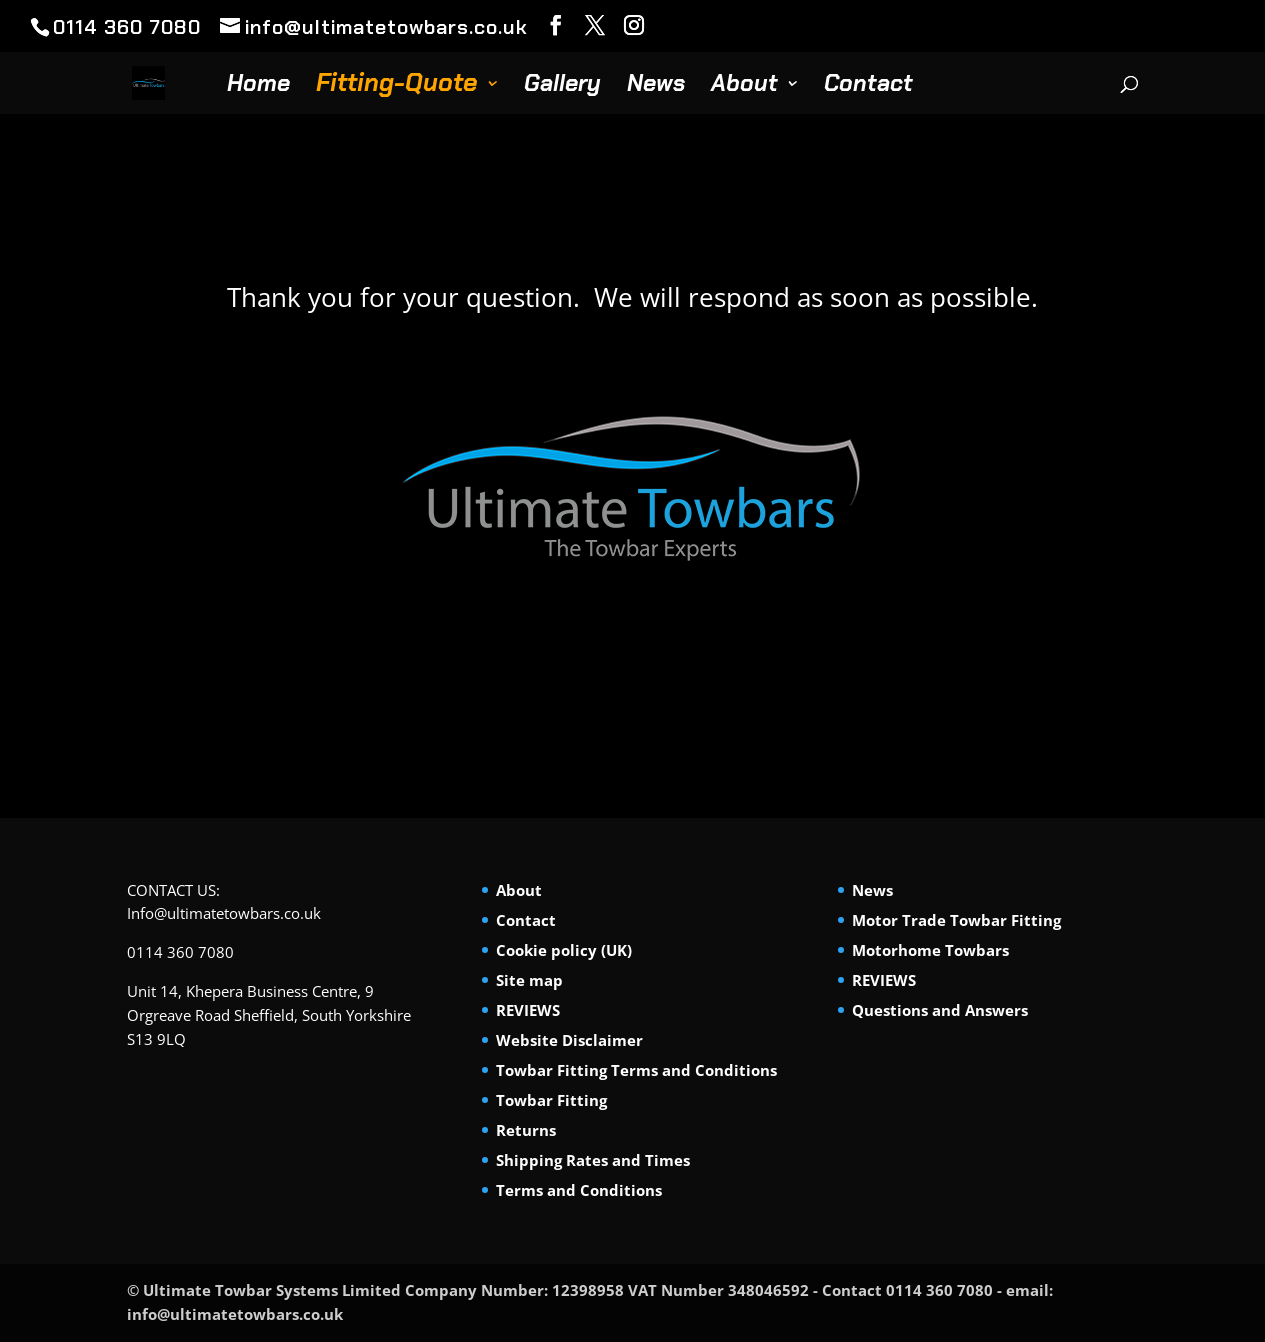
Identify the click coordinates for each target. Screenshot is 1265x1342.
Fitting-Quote (397, 87)
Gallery (562, 87)
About (744, 87)
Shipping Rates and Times (593, 1160)
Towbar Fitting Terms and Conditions (636, 1070)
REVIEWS (528, 1010)
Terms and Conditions (579, 1190)
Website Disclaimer (569, 1040)
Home (258, 87)
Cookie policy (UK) (564, 950)
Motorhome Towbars (930, 950)
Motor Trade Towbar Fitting (956, 920)
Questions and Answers (940, 1010)
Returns (526, 1130)
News (656, 87)
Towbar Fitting (551, 1100)
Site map (529, 980)
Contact (868, 87)
